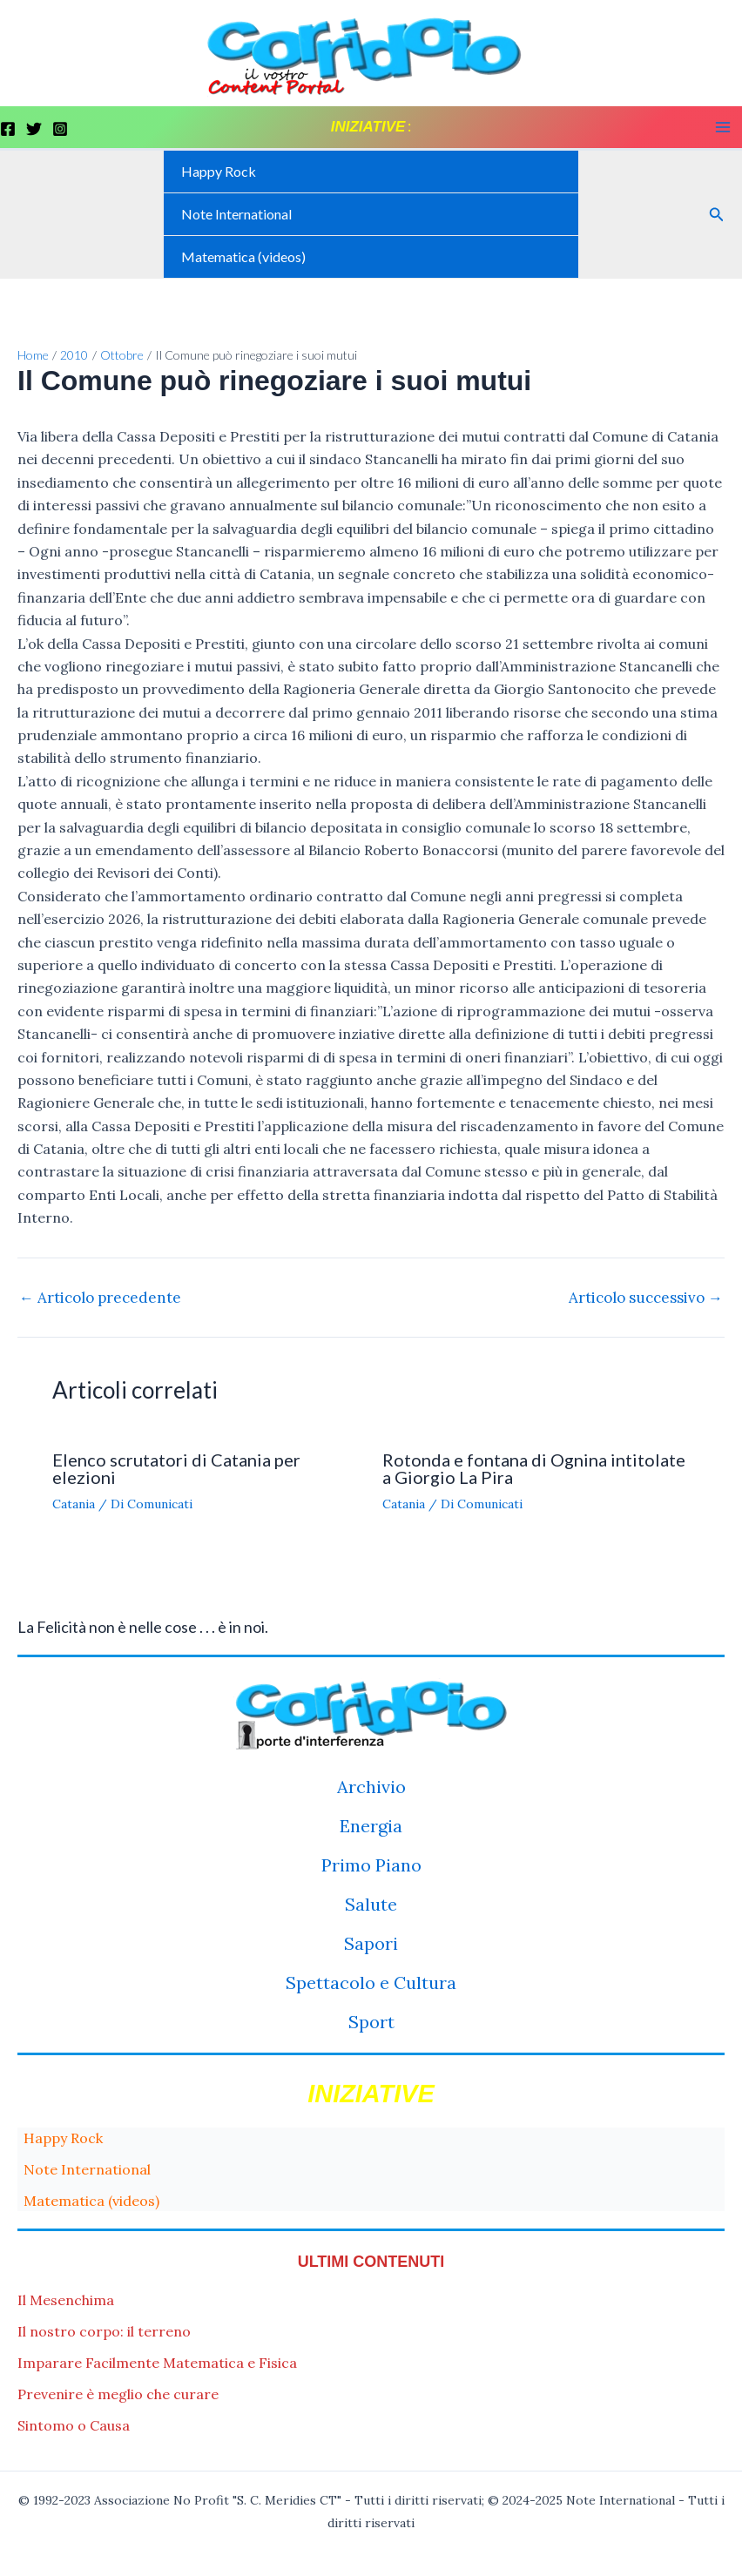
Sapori (371, 1943)
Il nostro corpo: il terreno (104, 2331)
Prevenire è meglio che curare (118, 2394)
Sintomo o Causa (73, 2425)
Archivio (371, 1786)
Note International (236, 214)
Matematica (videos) (243, 256)
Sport (371, 2022)
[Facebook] (8, 129)
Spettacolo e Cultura (371, 1982)
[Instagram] (60, 129)
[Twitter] (34, 129)
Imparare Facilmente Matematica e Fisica (157, 2362)
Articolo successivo (646, 1298)
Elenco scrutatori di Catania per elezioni (176, 1468)
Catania (73, 1504)
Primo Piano (371, 1865)
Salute (371, 1904)
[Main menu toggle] (723, 127)
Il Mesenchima (65, 2300)
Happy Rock (218, 171)
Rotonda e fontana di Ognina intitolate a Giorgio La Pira (533, 1468)
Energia (371, 1826)
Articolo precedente (100, 1298)
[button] (717, 215)
